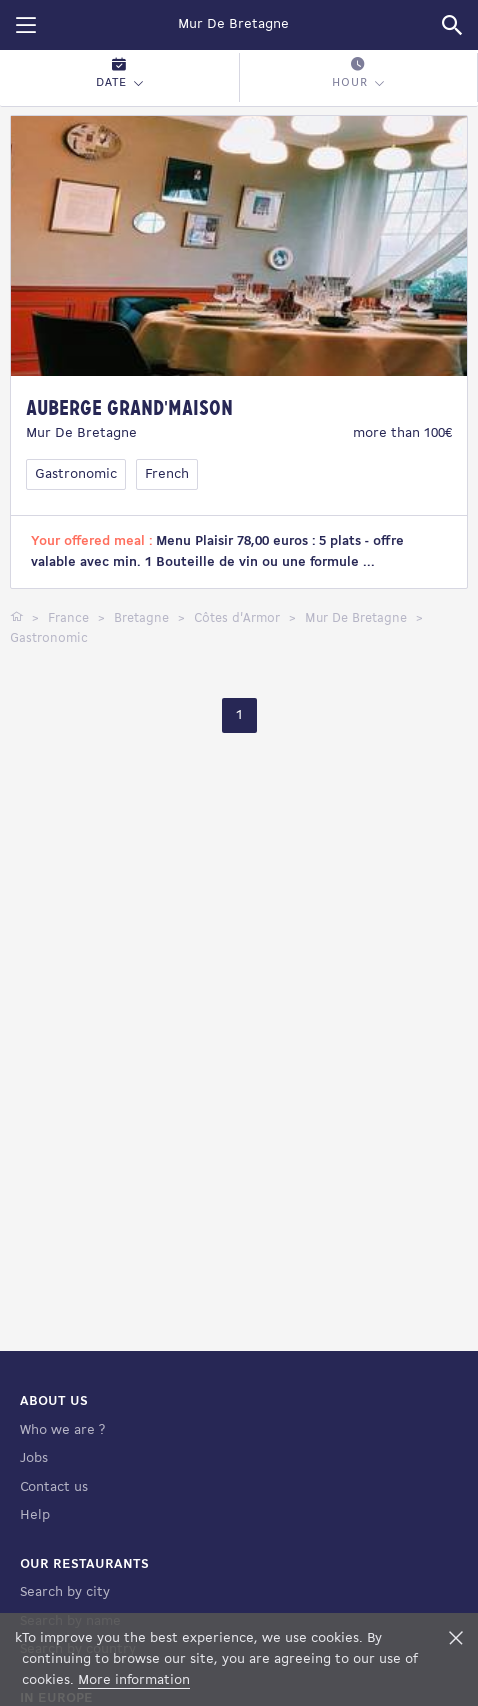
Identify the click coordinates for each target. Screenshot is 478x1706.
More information (134, 1680)
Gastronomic (76, 474)
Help (35, 1515)
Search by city (65, 1592)
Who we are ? (62, 1430)
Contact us (54, 1487)
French (167, 474)
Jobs (34, 1458)
